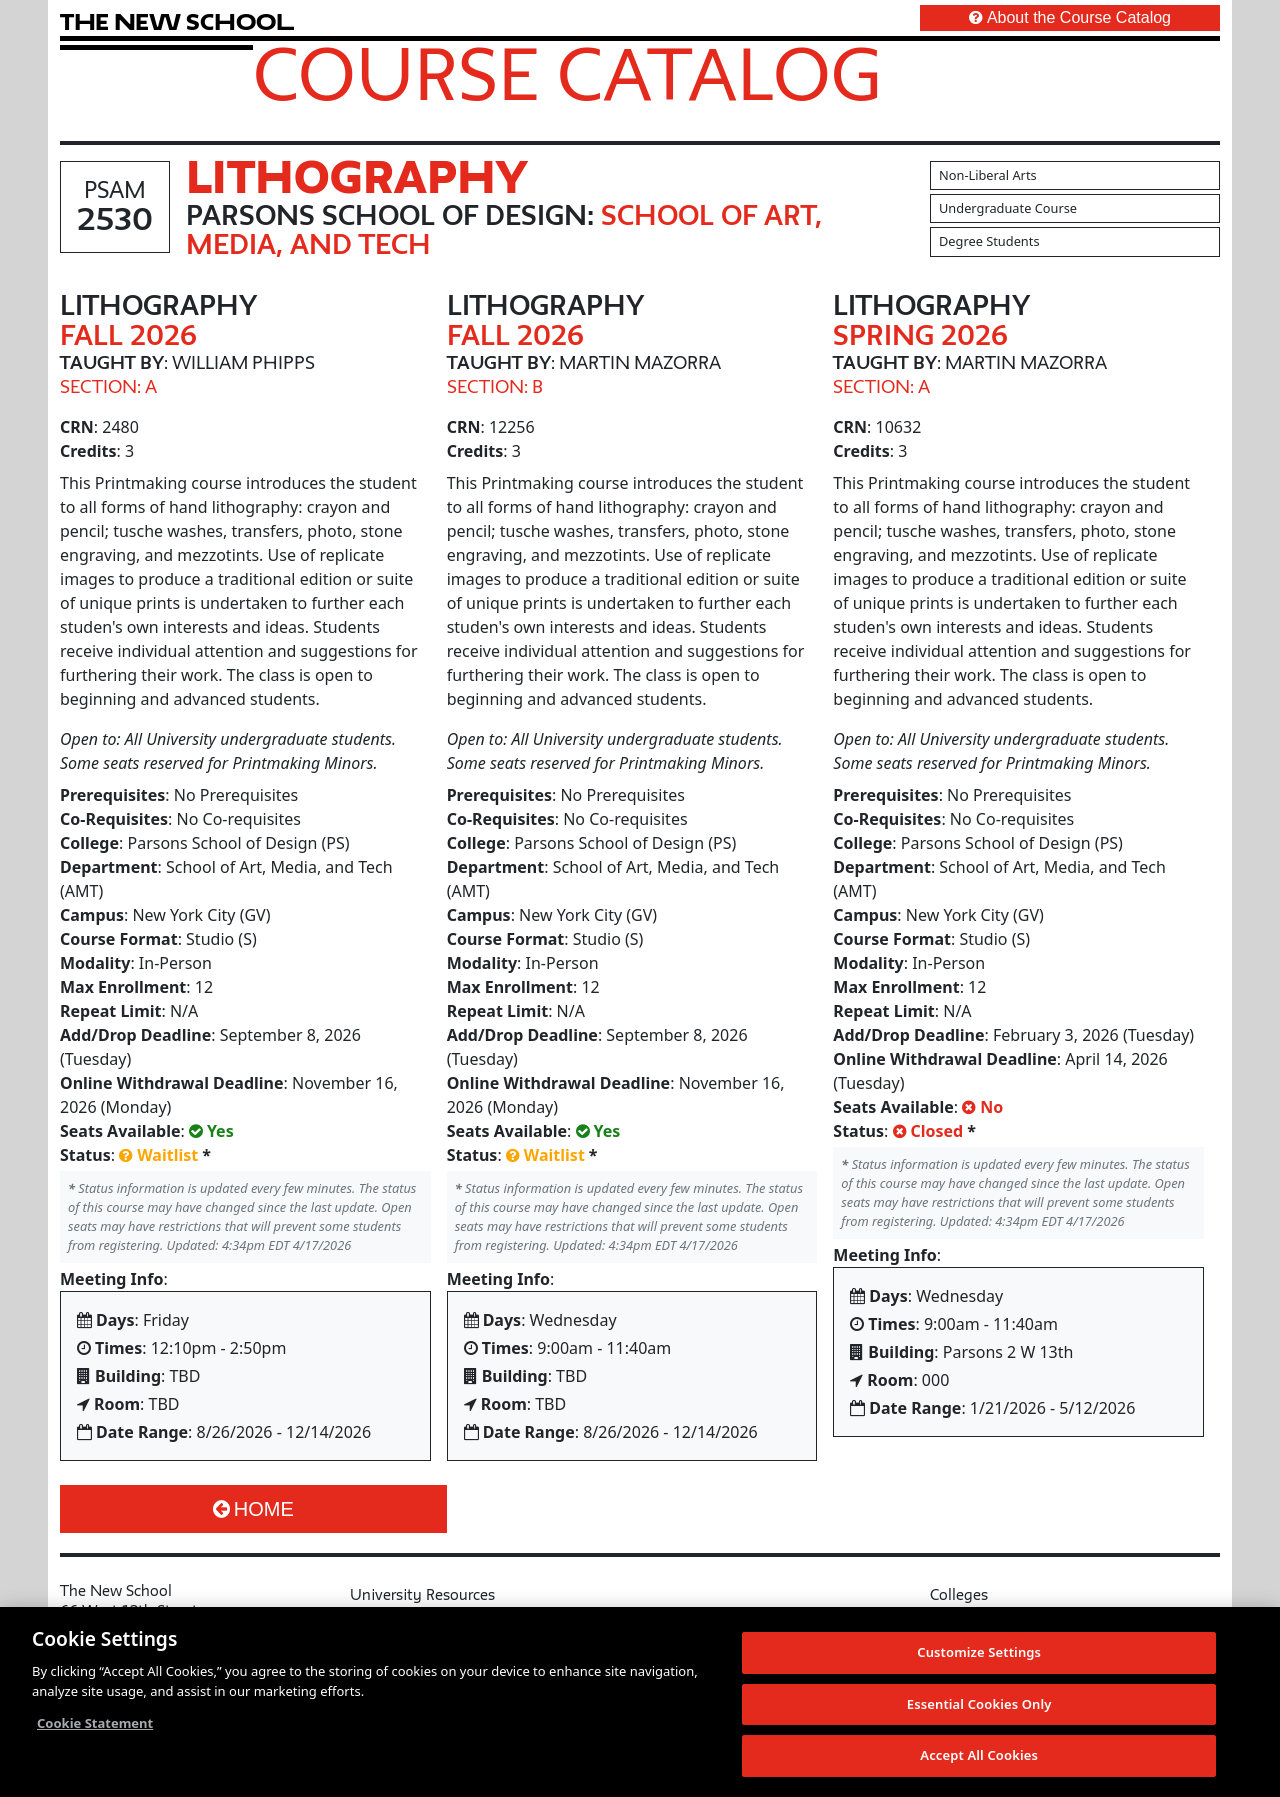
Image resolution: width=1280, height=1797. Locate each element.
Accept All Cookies (979, 1766)
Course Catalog (567, 73)
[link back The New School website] (177, 21)
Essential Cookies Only (979, 1714)
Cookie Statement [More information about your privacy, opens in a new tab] (95, 1734)
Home (253, 1509)
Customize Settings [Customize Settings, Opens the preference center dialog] (979, 1663)
